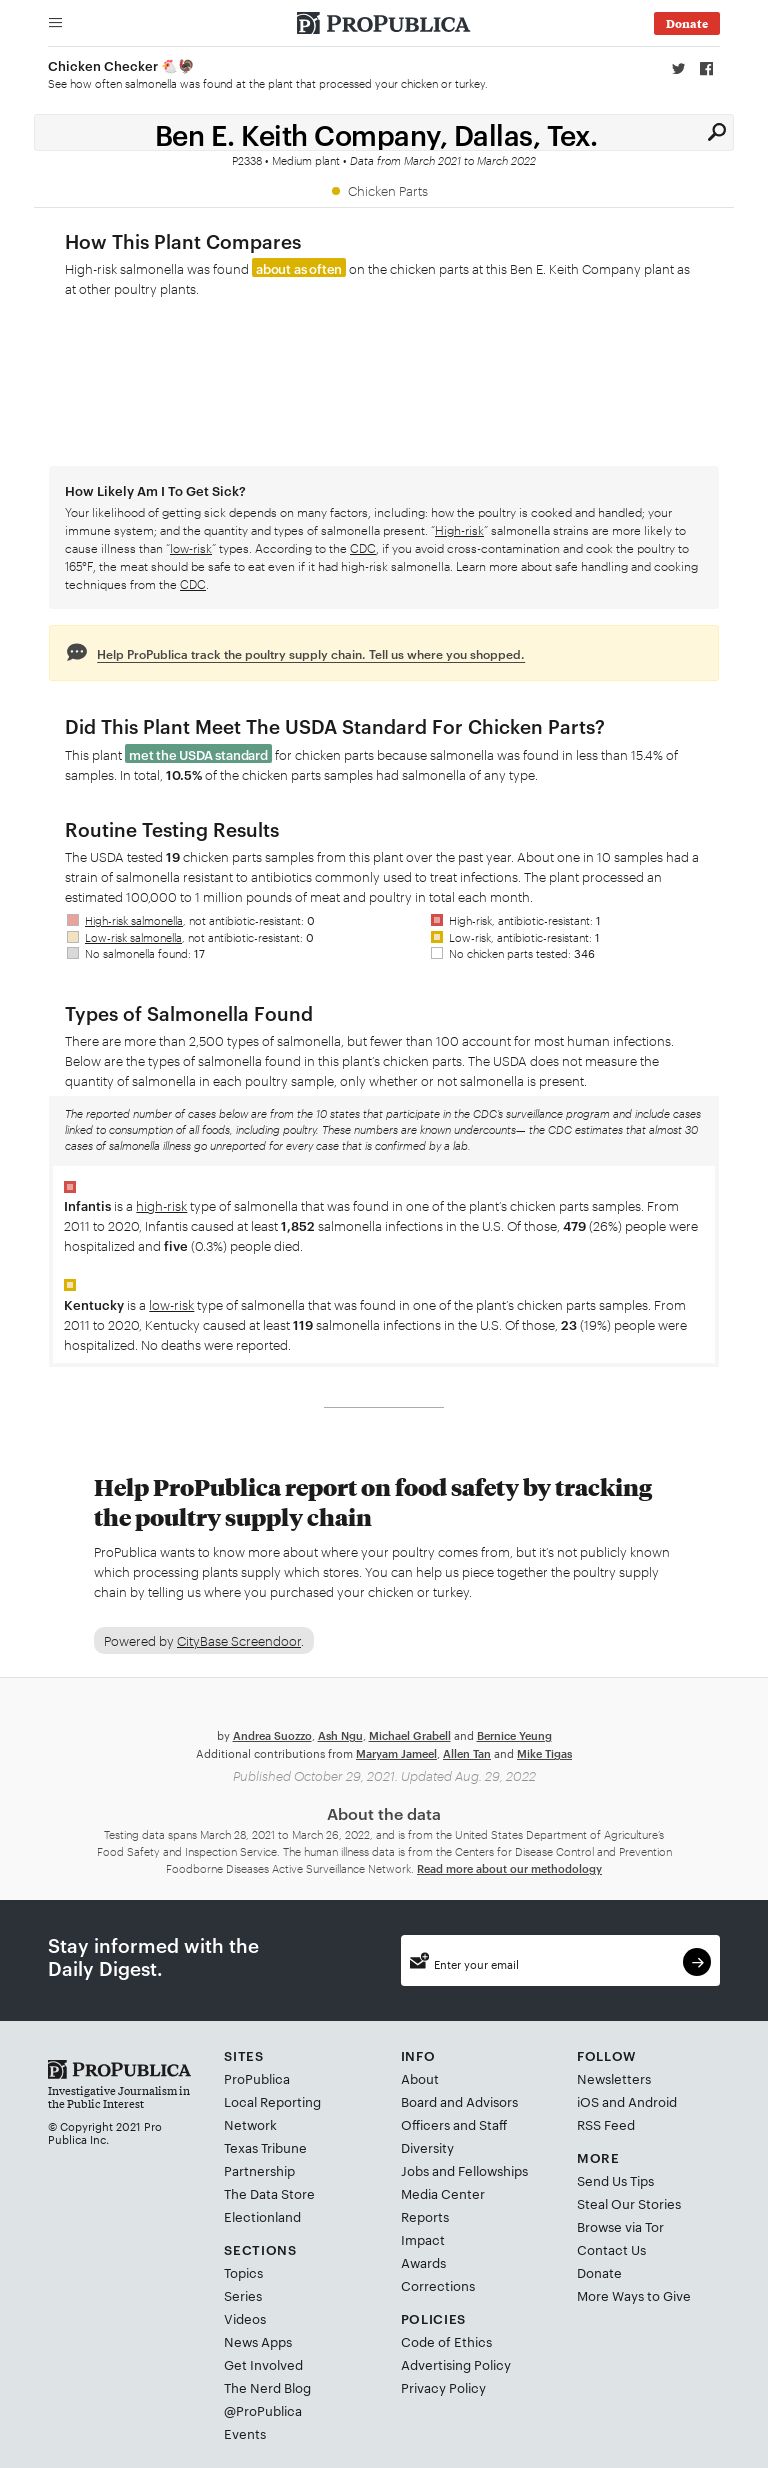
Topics (243, 2272)
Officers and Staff (454, 2124)
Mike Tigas (544, 1752)
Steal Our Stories (629, 2203)
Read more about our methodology (509, 1867)
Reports (425, 2216)
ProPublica (257, 2078)
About (420, 2078)
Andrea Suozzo (272, 1734)
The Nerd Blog (267, 2387)
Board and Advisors (459, 2101)
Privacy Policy (443, 2387)
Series (243, 2295)
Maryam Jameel (396, 1752)
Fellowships (493, 2170)
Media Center (443, 2193)
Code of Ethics (446, 2341)
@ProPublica (263, 2410)
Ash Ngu (340, 1734)
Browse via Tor (620, 2226)
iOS (588, 2101)
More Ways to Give (634, 2295)
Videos (245, 2318)
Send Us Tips (615, 2180)
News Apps (258, 2341)
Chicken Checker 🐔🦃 (121, 65)
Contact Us (611, 2249)
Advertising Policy (456, 2364)
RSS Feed (606, 2124)
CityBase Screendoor (239, 1640)
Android (652, 2101)
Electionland (262, 2216)
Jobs (415, 2170)
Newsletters (614, 2078)
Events (245, 2433)
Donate (599, 2272)
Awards (423, 2262)
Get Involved (263, 2364)
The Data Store (269, 2193)
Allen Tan (467, 1752)
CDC (363, 547)
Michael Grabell (410, 1734)
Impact (423, 2239)
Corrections (438, 2285)
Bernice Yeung (514, 1734)
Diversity (427, 2147)
